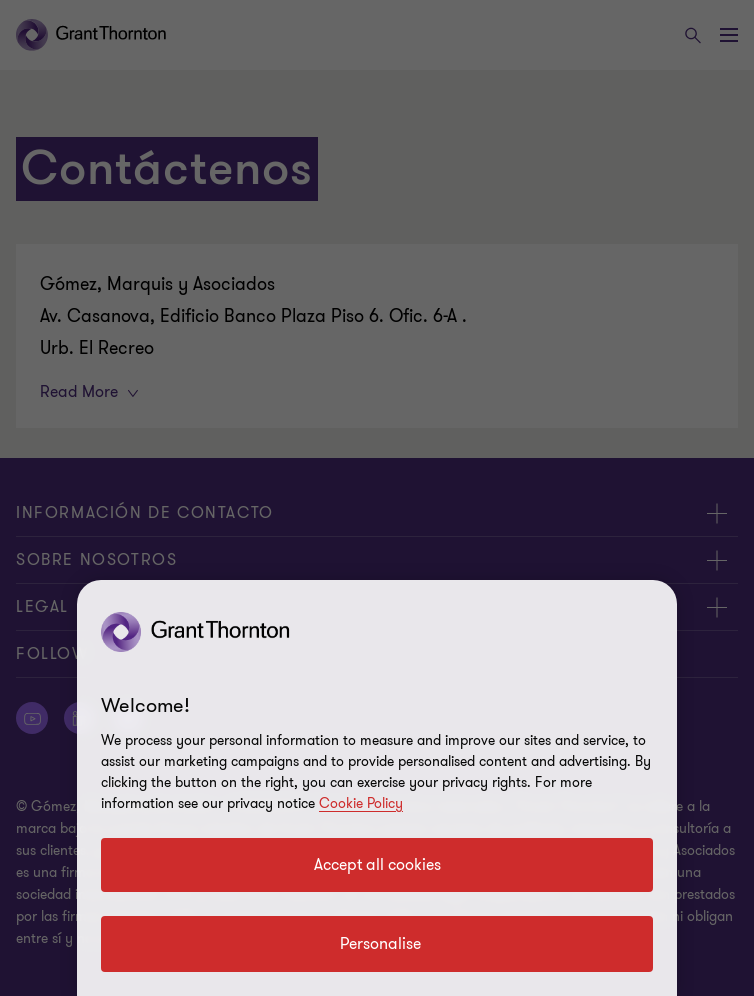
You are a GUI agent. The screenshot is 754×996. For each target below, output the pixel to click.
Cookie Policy (361, 803)
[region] (377, 788)
